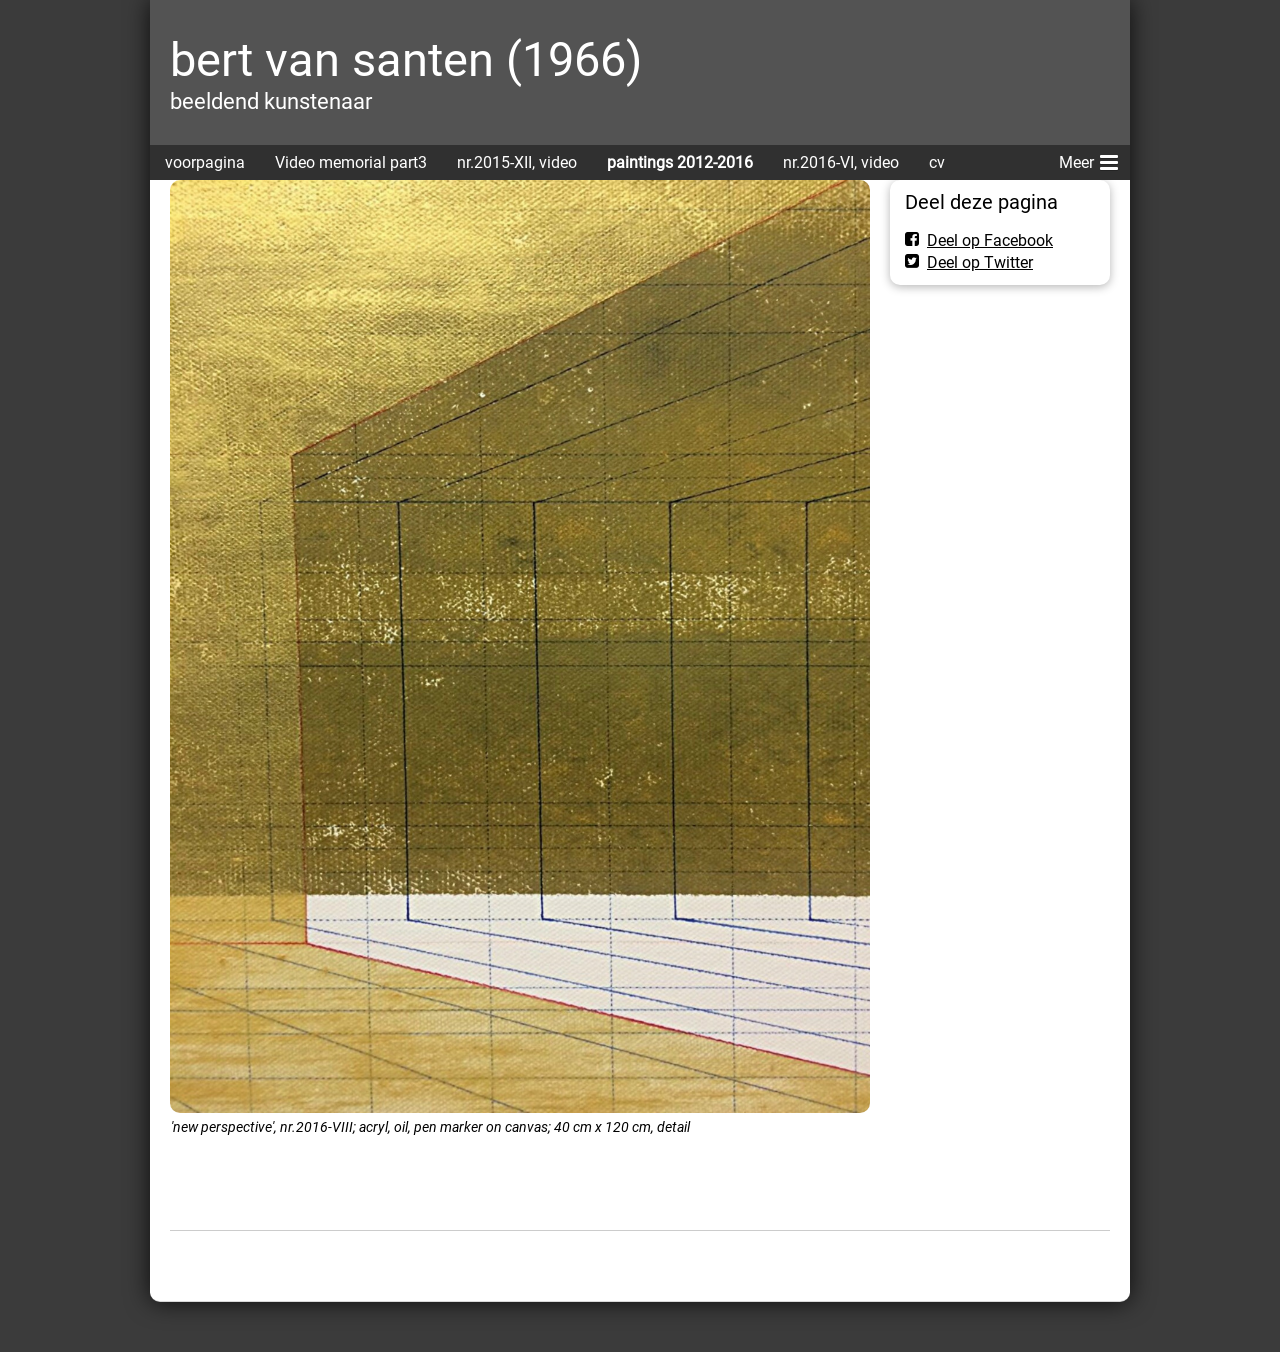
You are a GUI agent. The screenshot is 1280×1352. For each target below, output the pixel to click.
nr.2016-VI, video (841, 162)
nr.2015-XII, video (517, 162)
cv (937, 162)
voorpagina (205, 162)
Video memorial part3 (351, 162)
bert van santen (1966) (406, 59)
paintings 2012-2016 (680, 162)
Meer (1088, 159)
